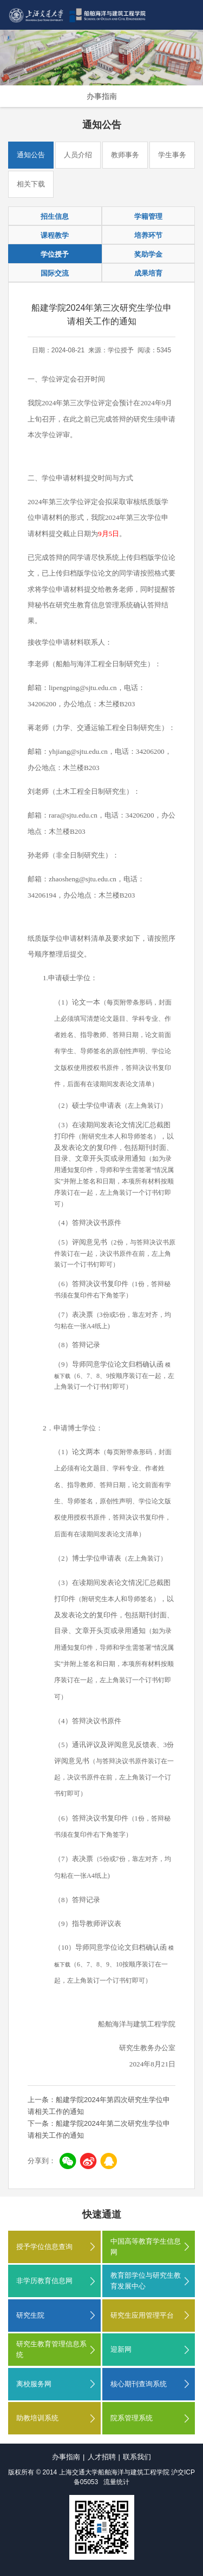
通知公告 (31, 155)
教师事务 (125, 155)
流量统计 (116, 2482)
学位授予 (55, 254)
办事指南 (102, 96)
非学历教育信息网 (44, 2281)
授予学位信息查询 (44, 2247)
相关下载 (31, 184)
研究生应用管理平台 (142, 2315)
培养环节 (148, 235)
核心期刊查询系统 (138, 2384)
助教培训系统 (37, 2418)
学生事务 (172, 155)
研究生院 (30, 2315)
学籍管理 (148, 216)
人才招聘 (102, 2457)
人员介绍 (78, 155)
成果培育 (148, 273)
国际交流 (55, 273)
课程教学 (55, 235)
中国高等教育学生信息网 (145, 2246)
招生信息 (55, 216)
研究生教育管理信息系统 (51, 2349)
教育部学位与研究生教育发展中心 (145, 2280)
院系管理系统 (131, 2418)
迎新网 (121, 2349)
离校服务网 (33, 2384)
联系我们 (137, 2457)
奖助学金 (148, 254)
